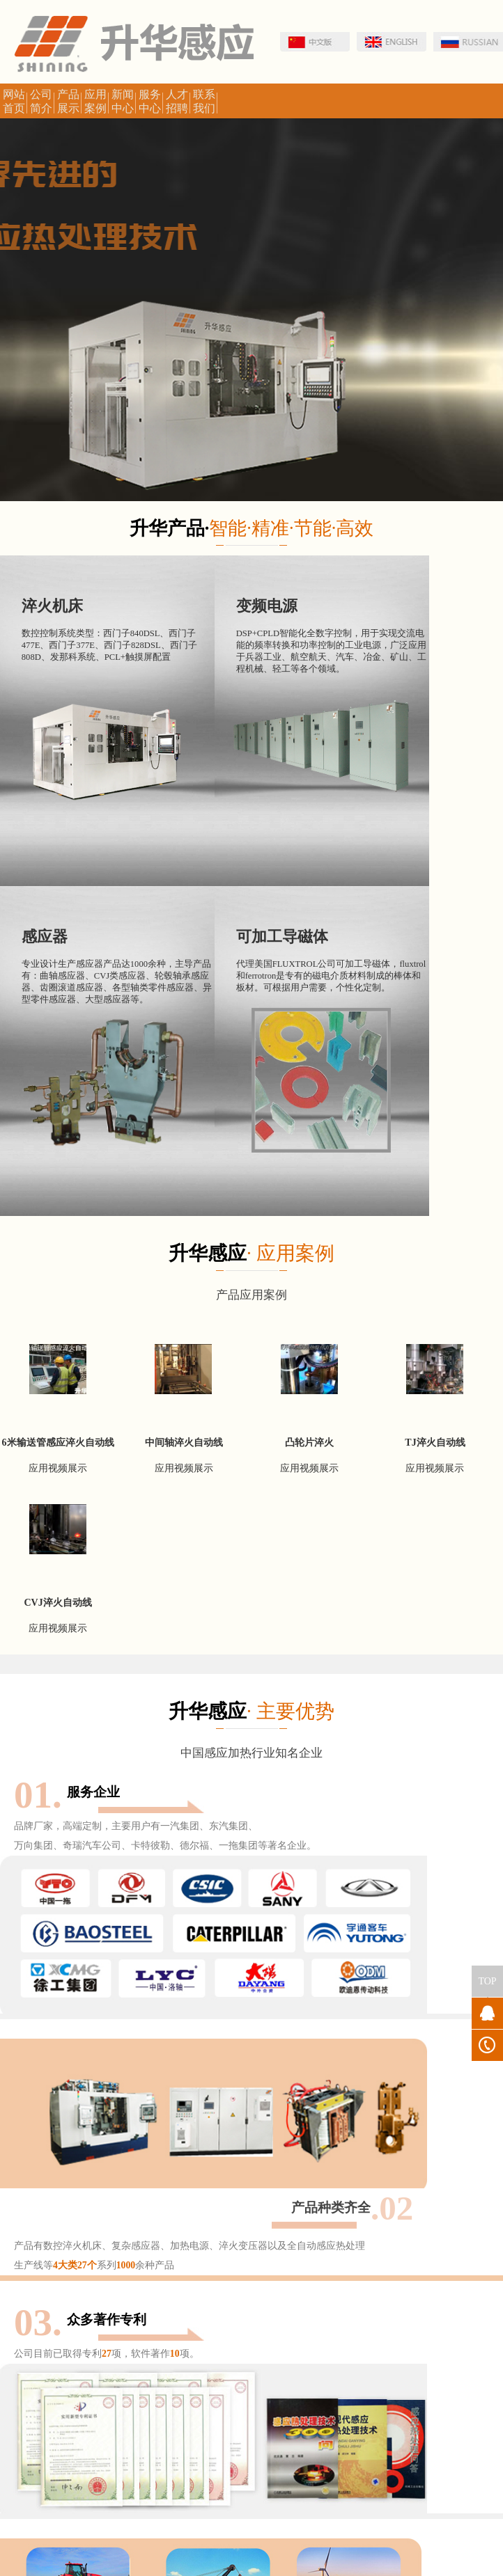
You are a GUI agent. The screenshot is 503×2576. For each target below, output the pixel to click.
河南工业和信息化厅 (44, 2377)
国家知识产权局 (363, 2348)
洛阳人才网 (117, 2377)
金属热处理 (210, 2348)
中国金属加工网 (99, 2348)
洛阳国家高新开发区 (282, 2348)
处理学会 (159, 2348)
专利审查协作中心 (440, 2348)
